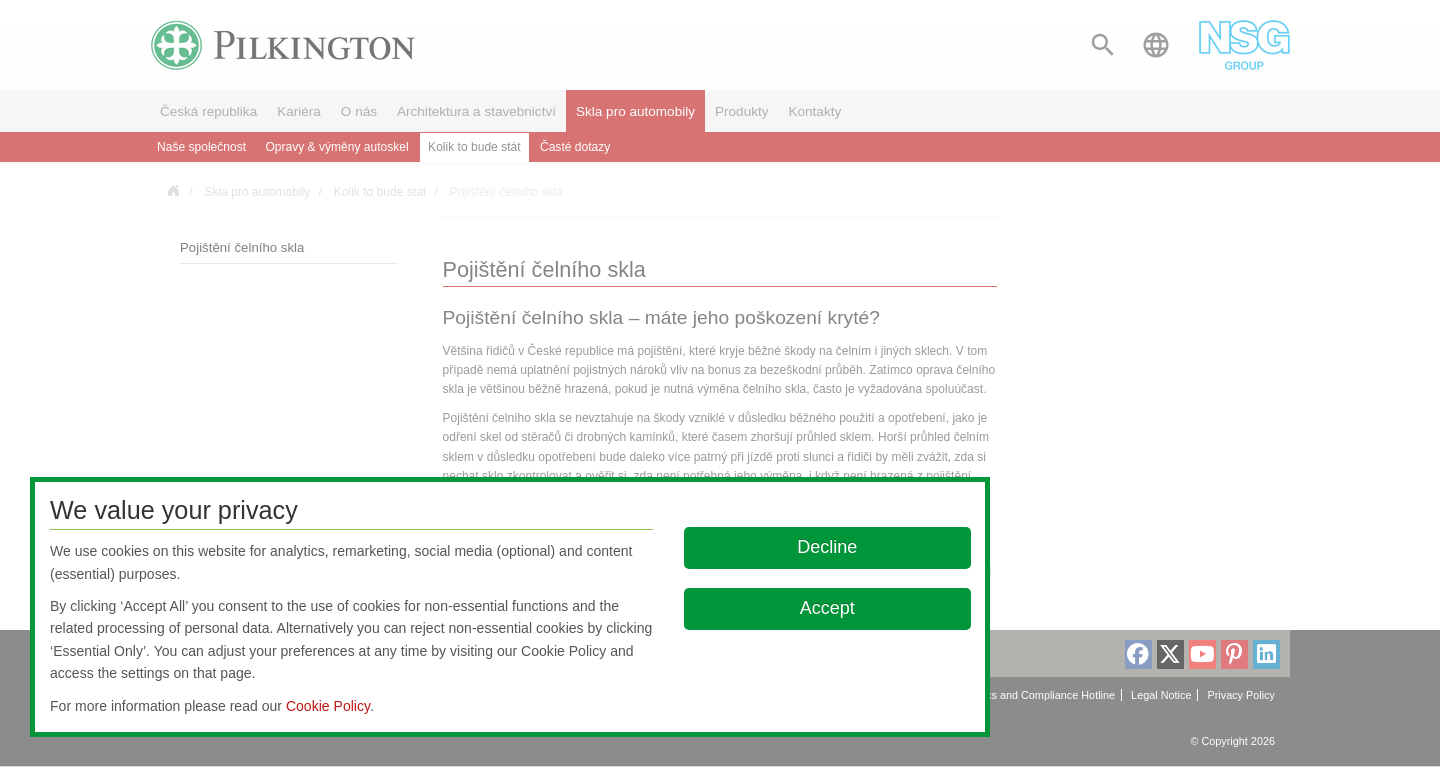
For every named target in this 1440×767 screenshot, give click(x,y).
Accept (827, 608)
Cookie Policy (328, 706)
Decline (828, 547)
